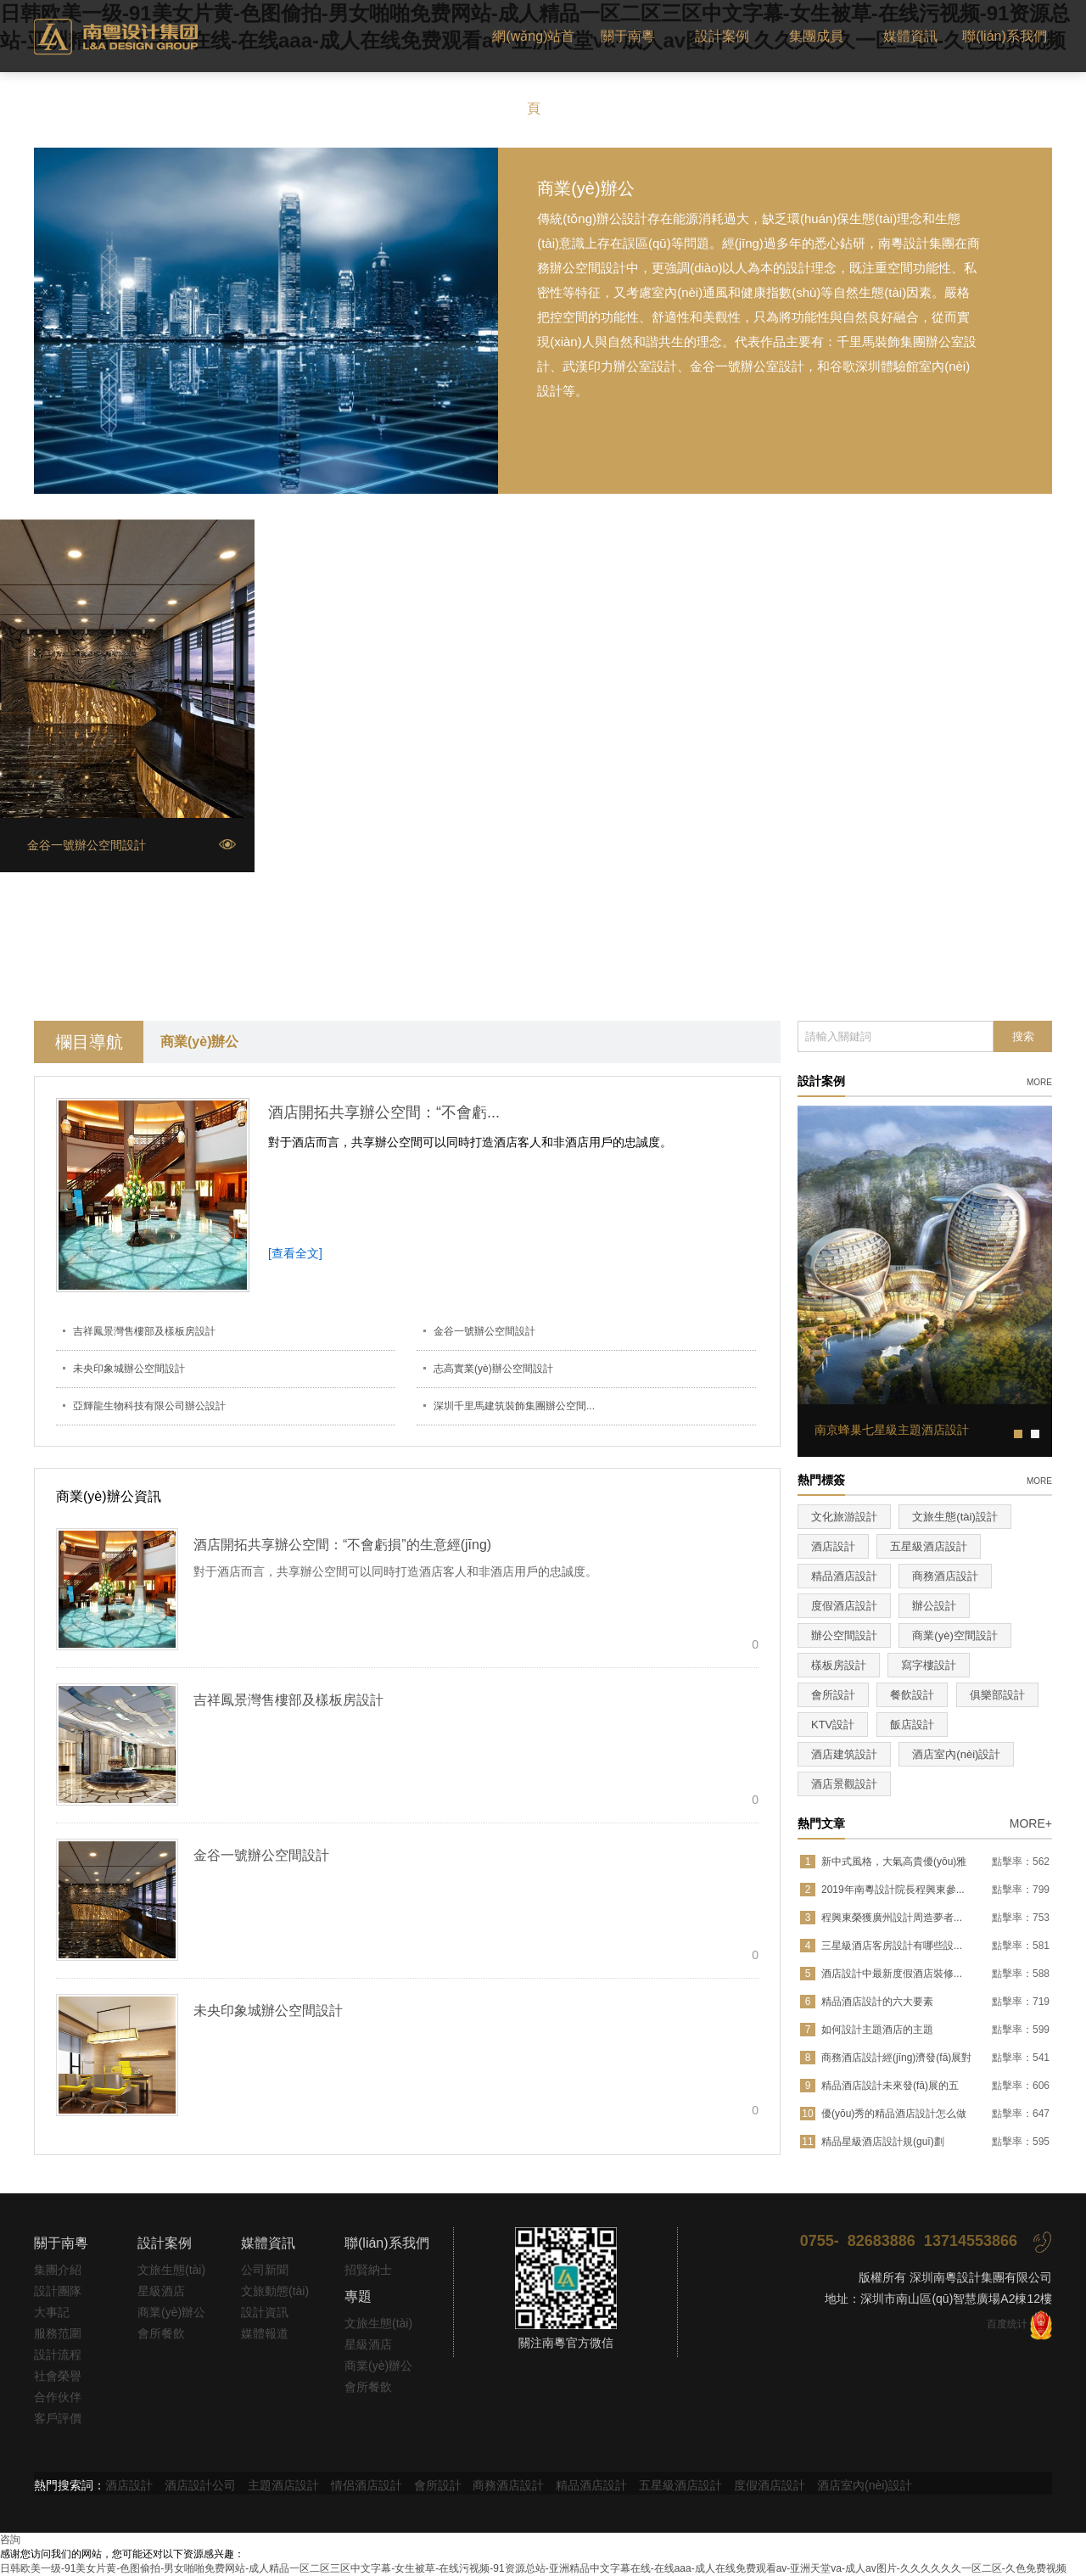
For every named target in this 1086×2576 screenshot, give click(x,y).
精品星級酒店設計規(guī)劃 (882, 2142)
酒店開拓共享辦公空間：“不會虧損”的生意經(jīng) (342, 1544)
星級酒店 (161, 2291)
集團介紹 (57, 2269)
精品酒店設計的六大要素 (877, 2002)
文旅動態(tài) (275, 2291)
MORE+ (1031, 1823)
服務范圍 (57, 2333)
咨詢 (10, 2539)
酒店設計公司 (200, 2485)
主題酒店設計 (283, 2485)
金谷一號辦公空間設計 (484, 1331)
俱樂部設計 (997, 1694)
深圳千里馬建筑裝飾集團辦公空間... (514, 1406)
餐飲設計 (912, 1694)
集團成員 (816, 36)
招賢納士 (368, 2269)
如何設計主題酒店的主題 (877, 2030)
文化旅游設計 (844, 1516)
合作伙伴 (57, 2397)
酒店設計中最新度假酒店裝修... (891, 1974)
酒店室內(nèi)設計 (956, 1754)
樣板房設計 (838, 1665)
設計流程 (57, 2354)
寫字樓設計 (928, 1665)
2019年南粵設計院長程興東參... (893, 1890)
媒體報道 (264, 2333)
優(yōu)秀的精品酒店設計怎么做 (893, 2114)
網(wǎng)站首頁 (533, 72)
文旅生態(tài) (171, 2269)
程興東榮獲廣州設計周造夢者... (891, 1918)
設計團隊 (57, 2291)
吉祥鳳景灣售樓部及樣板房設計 (144, 1331)
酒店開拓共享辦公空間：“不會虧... (384, 1112)
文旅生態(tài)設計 (954, 1516)
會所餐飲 (161, 2333)
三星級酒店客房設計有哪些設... (891, 1946)
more (1039, 1081)
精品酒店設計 (844, 1576)
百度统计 (1007, 2324)
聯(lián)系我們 (1004, 36)
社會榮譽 (57, 2376)
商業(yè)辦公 (199, 1041)
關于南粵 (628, 36)
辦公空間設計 (844, 1635)
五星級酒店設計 (928, 1546)
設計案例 (722, 36)
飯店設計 (912, 1724)
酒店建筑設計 (844, 1754)
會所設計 (833, 1694)
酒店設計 (833, 1546)
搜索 (1023, 1036)
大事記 (52, 2312)
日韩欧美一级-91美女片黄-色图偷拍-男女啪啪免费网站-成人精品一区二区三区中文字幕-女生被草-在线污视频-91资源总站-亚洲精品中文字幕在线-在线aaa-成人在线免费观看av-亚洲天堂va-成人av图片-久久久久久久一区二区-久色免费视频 (533, 2568)
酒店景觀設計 (844, 1784)
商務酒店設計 (945, 1576)
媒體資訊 (910, 36)
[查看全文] (295, 1253)
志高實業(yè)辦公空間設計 (493, 1369)
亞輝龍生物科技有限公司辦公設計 (149, 1406)
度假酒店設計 (844, 1605)
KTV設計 (832, 1724)
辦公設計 (934, 1605)
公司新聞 (264, 2269)
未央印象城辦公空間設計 (129, 1369)
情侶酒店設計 (366, 2485)
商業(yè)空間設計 (954, 1635)
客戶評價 (57, 2418)
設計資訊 (264, 2312)
